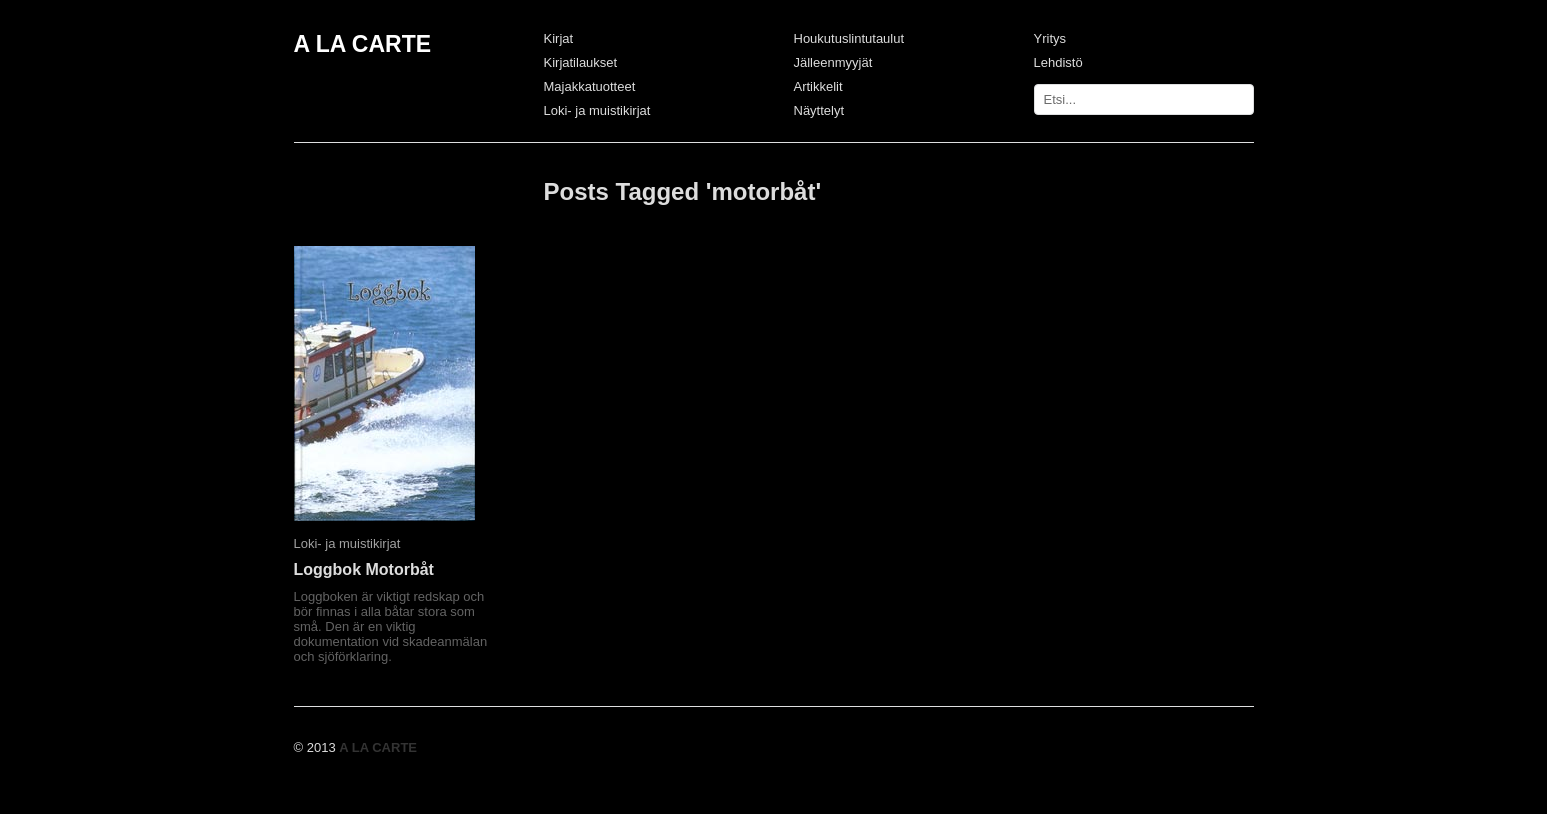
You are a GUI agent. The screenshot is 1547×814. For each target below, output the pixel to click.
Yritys (1050, 38)
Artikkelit (818, 86)
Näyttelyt (819, 110)
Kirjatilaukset (581, 62)
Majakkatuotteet (590, 86)
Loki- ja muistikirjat (597, 110)
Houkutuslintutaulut (849, 38)
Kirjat (559, 38)
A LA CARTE (363, 44)
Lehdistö (1058, 62)
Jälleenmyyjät (833, 62)
